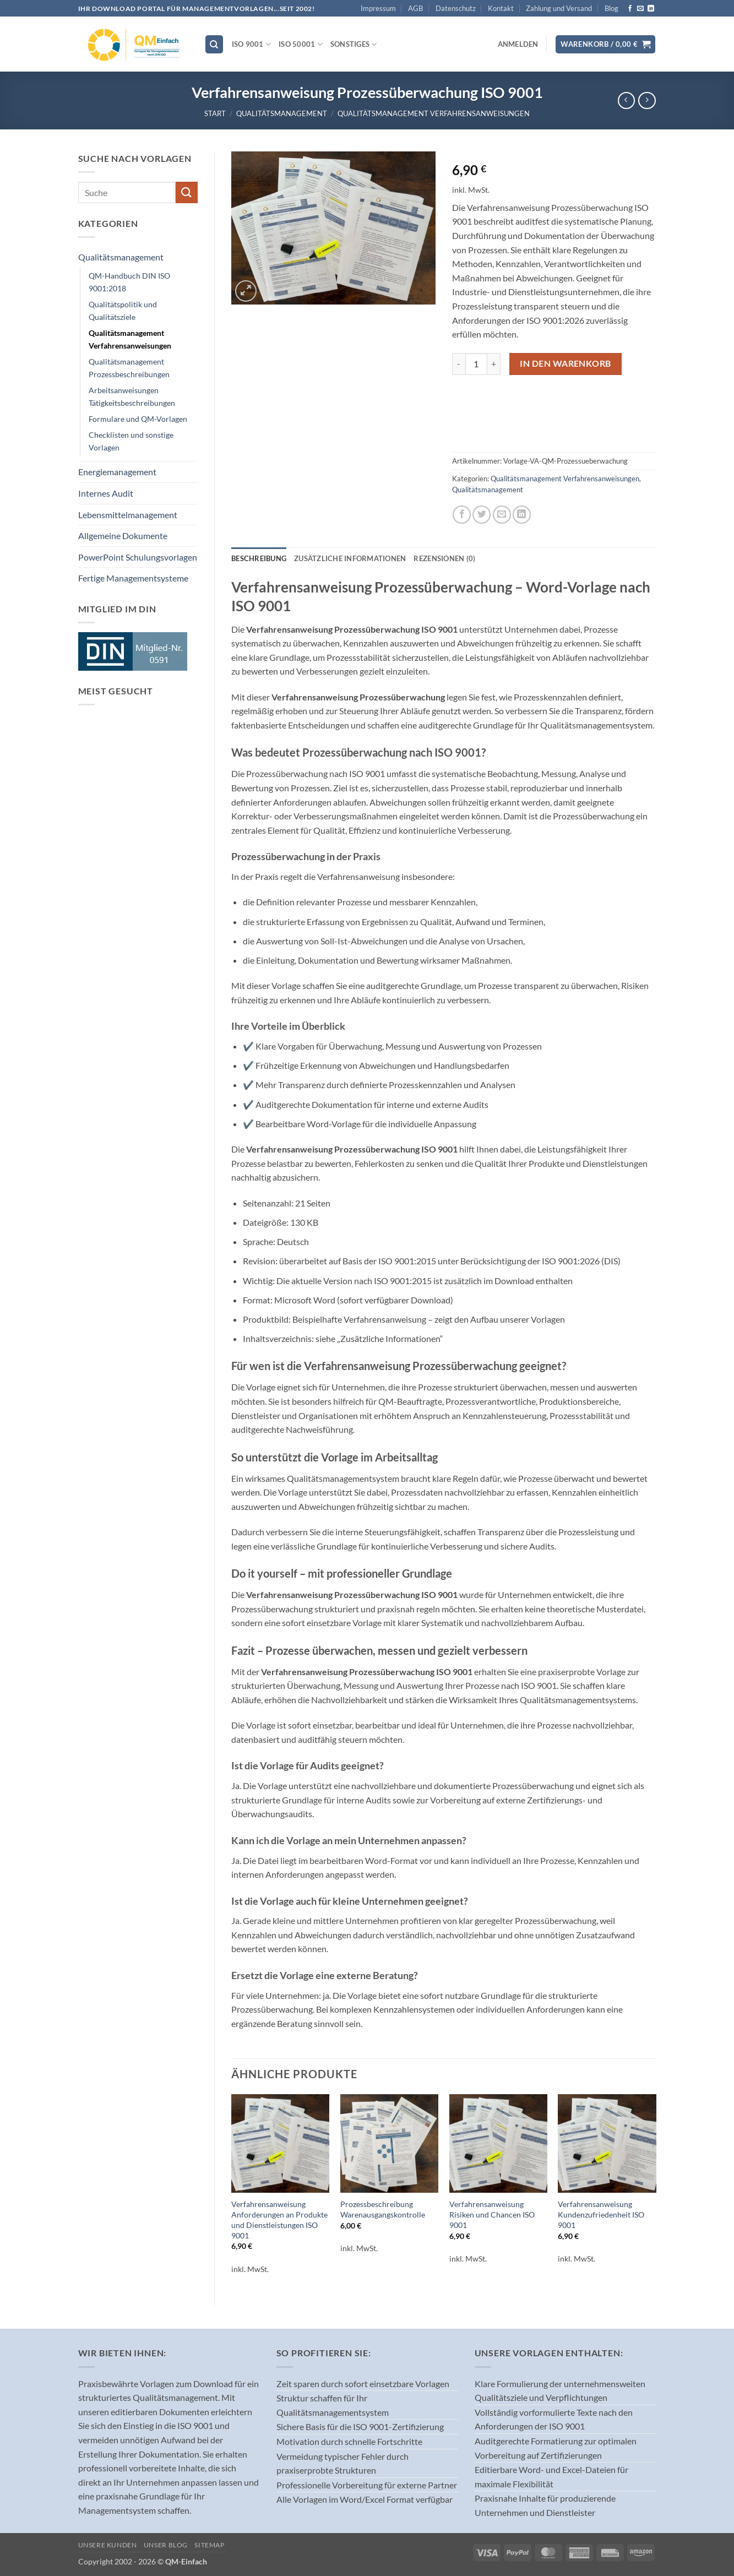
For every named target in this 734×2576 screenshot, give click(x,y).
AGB (415, 8)
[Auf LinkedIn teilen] (522, 515)
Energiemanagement (117, 471)
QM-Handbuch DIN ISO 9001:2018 (129, 282)
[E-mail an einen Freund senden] (502, 515)
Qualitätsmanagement (281, 113)
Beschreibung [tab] (258, 558)
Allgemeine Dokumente (122, 535)
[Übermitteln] (187, 192)
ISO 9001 (251, 44)
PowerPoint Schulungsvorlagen (137, 557)
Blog (611, 8)
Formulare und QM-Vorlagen (138, 418)
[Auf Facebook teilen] (462, 515)
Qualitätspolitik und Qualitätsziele (123, 311)
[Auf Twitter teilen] (481, 515)
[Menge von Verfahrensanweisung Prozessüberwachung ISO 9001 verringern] (458, 364)
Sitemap (209, 2545)
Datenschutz (456, 8)
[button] (518, 44)
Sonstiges (353, 44)
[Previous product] (646, 100)
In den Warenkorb (565, 363)
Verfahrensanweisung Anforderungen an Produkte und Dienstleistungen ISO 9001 (279, 2219)
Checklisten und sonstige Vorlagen (131, 441)
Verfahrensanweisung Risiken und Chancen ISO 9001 (492, 2214)
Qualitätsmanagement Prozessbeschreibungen (129, 368)
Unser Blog (166, 2545)
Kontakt (501, 8)
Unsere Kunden (107, 2545)
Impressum (378, 8)
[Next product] (626, 100)
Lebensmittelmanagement (127, 514)
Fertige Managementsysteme (133, 578)
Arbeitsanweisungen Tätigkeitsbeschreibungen (132, 396)
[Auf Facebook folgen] (630, 9)
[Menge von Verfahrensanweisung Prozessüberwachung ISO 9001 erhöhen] (494, 364)
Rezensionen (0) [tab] (444, 558)
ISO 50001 (301, 44)
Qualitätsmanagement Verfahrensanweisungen (434, 113)
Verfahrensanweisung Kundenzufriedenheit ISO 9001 (601, 2214)
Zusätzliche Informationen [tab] (350, 558)
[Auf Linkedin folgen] (651, 9)
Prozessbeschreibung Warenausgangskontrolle (382, 2209)
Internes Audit (105, 493)
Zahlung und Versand (559, 8)
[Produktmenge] (476, 364)
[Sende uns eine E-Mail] (640, 9)
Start (215, 113)
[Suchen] (214, 44)
